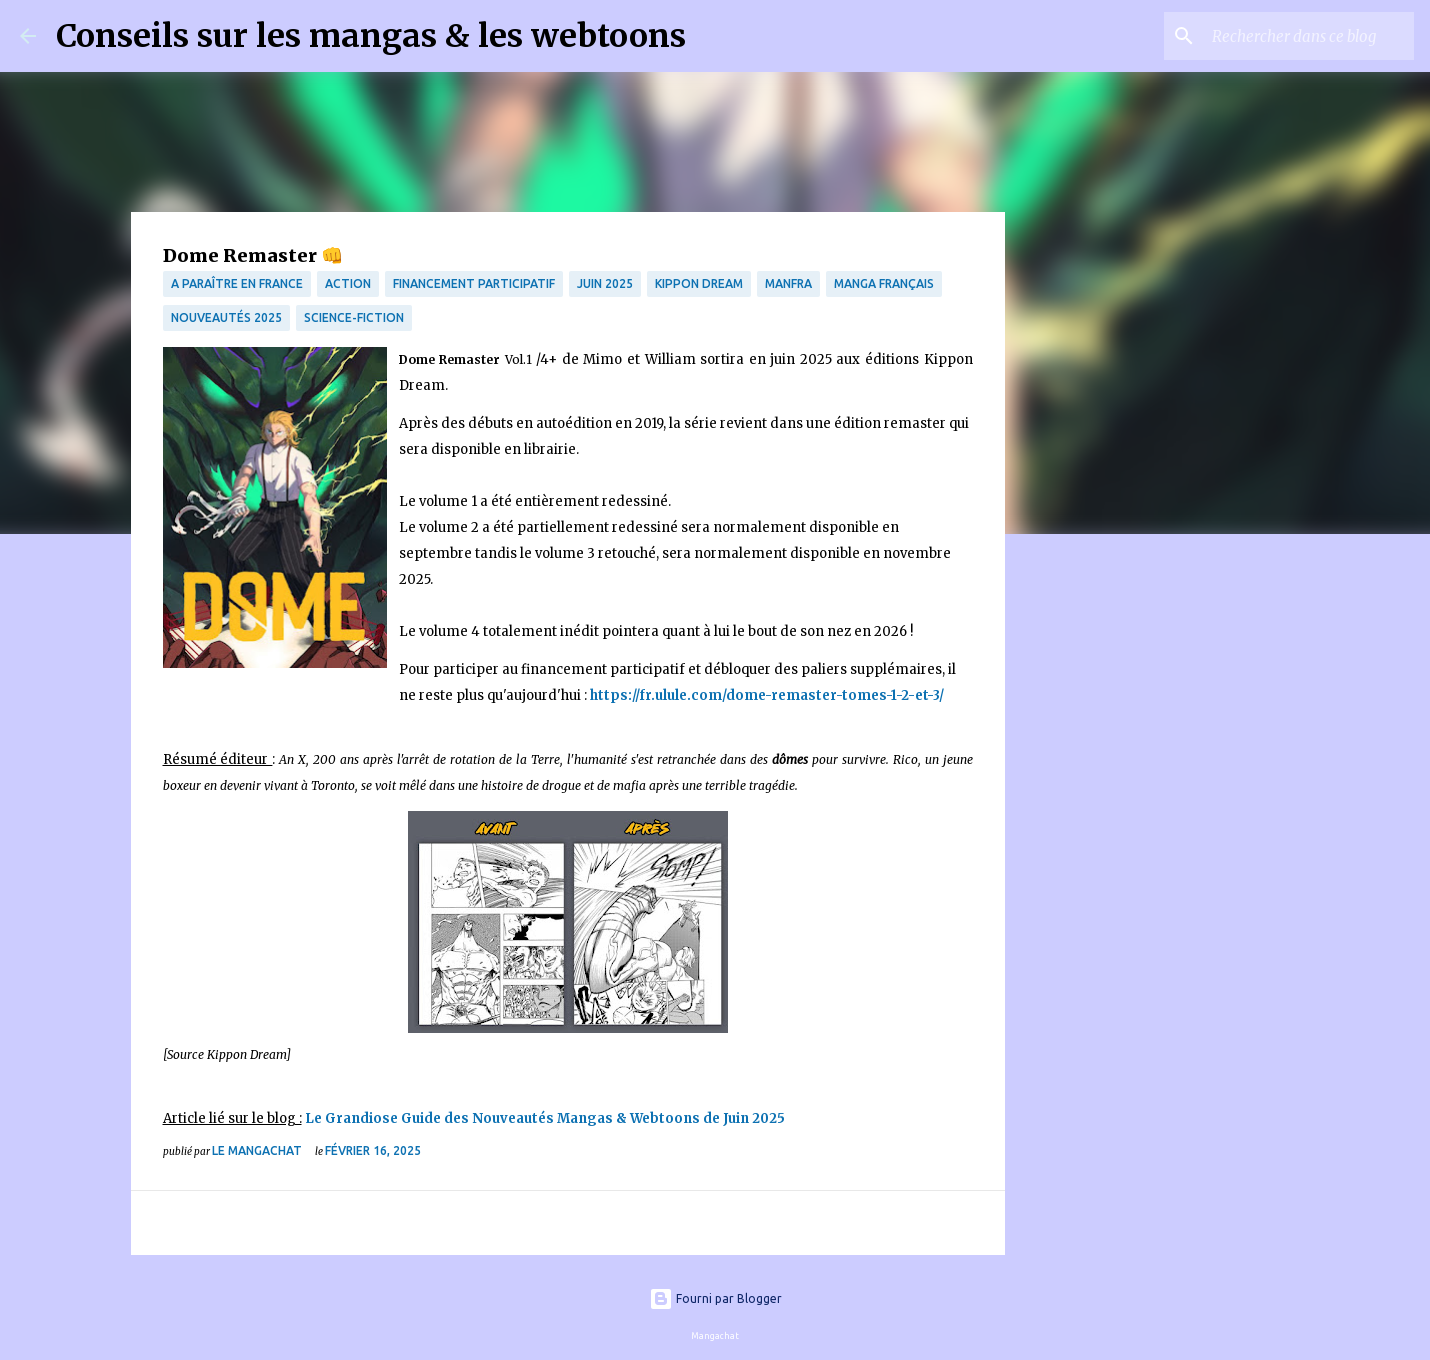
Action (348, 283)
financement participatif (474, 283)
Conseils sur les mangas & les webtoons (371, 36)
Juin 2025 (605, 283)
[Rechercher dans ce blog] (1309, 36)
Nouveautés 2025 (226, 317)
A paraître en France (237, 283)
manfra (788, 283)
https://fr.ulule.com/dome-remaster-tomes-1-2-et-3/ (767, 695)
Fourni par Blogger (715, 1298)
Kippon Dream (699, 283)
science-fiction (354, 317)
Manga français (884, 283)
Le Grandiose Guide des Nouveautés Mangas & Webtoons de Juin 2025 (545, 1118)
